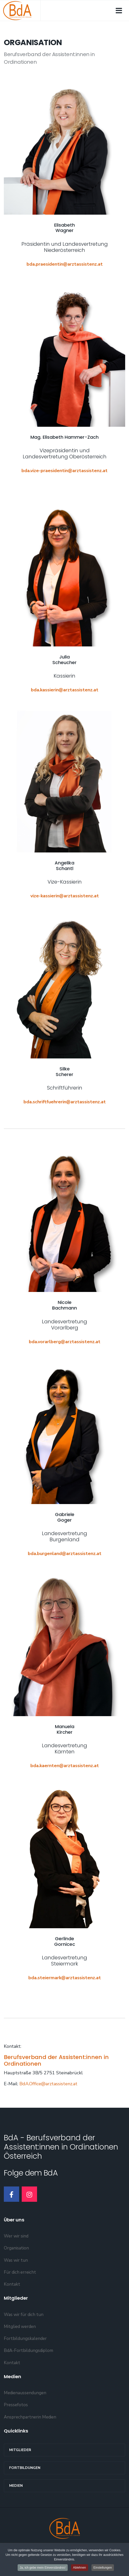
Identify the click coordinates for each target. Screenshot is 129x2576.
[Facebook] (11, 2194)
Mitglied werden (20, 2326)
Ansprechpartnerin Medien (30, 2417)
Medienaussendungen (25, 2393)
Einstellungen (102, 2567)
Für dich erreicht (20, 2272)
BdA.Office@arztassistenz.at (48, 2084)
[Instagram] (29, 2194)
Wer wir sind (16, 2236)
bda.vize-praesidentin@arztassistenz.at (64, 471)
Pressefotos (16, 2405)
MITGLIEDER (20, 2450)
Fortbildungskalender (25, 2338)
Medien (16, 2485)
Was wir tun (16, 2260)
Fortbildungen (24, 2467)
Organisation (16, 2248)
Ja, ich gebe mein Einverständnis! (42, 2567)
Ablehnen (79, 2567)
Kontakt (12, 2284)
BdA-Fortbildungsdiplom (28, 2350)
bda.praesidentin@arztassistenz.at (65, 264)
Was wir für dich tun (23, 2315)
